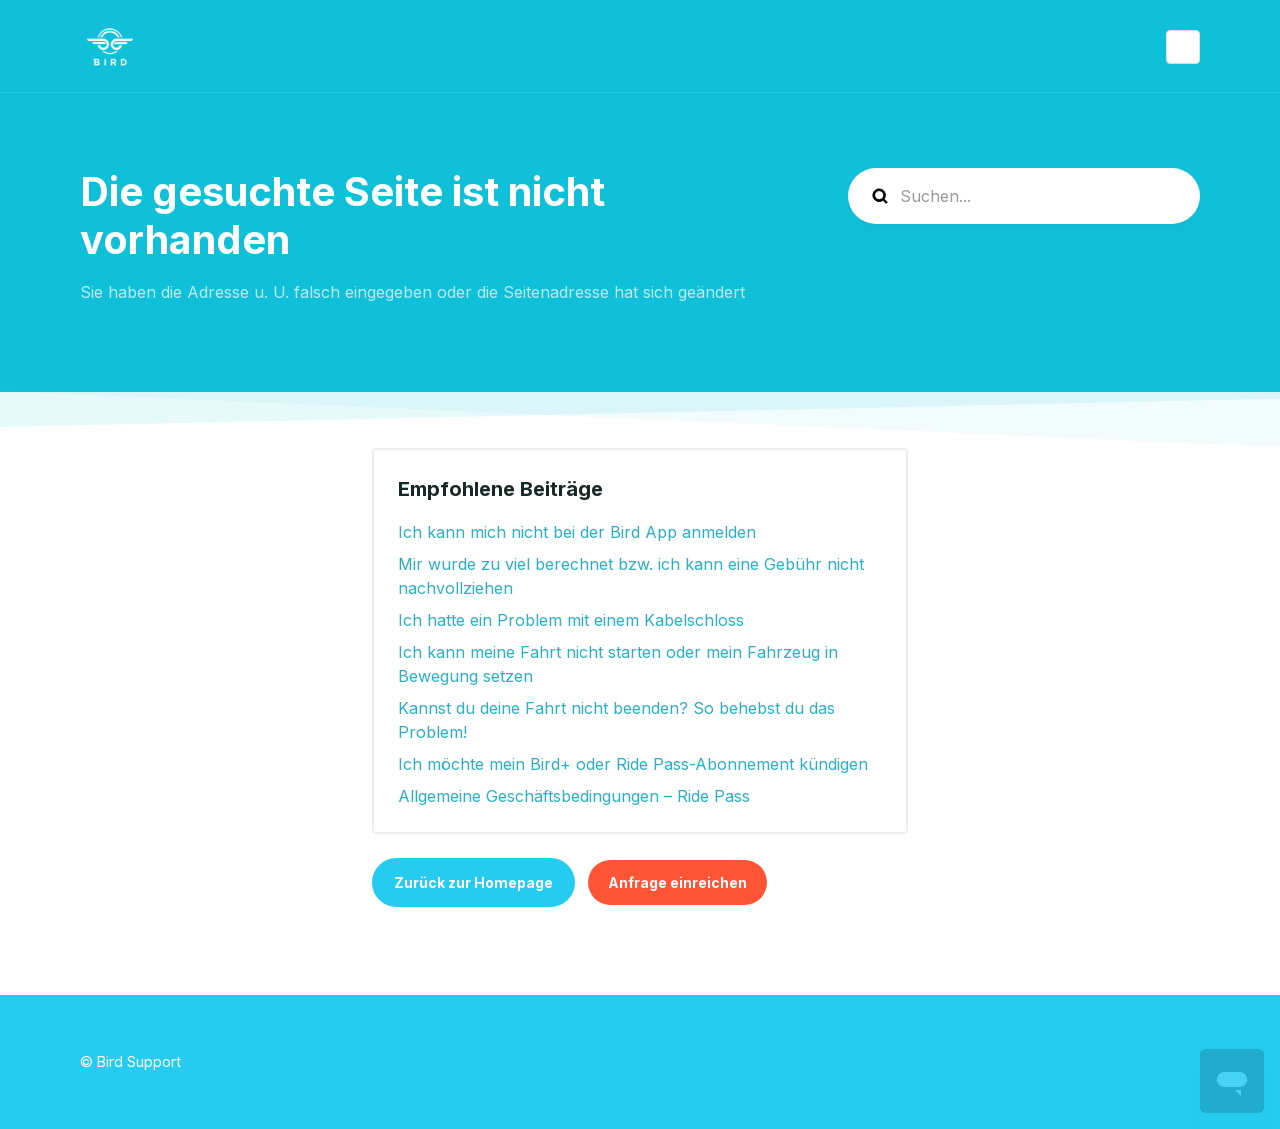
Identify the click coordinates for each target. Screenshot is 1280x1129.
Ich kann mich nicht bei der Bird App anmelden (577, 532)
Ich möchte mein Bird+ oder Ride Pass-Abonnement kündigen (633, 764)
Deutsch (1183, 47)
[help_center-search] (1024, 196)
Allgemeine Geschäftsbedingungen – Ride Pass (574, 796)
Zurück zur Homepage (473, 882)
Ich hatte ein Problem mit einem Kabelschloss (571, 620)
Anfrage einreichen (677, 882)
